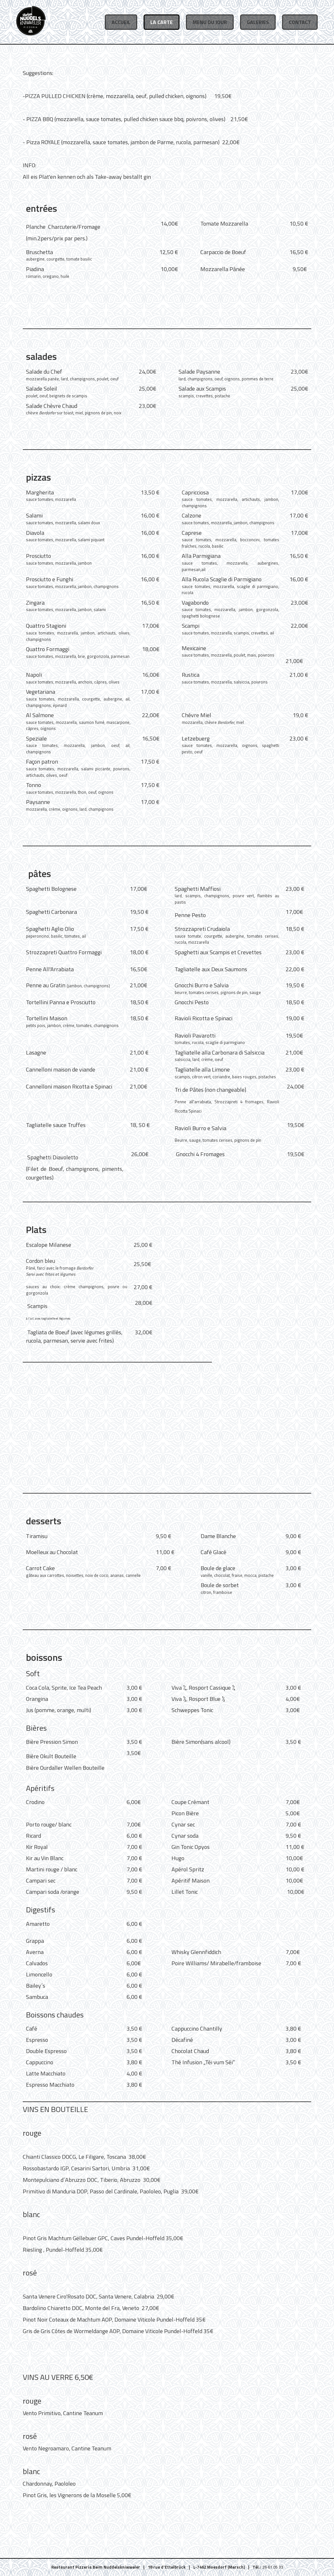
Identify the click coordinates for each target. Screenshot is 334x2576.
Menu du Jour (210, 22)
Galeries (258, 22)
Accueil (121, 22)
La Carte (161, 22)
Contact (300, 22)
